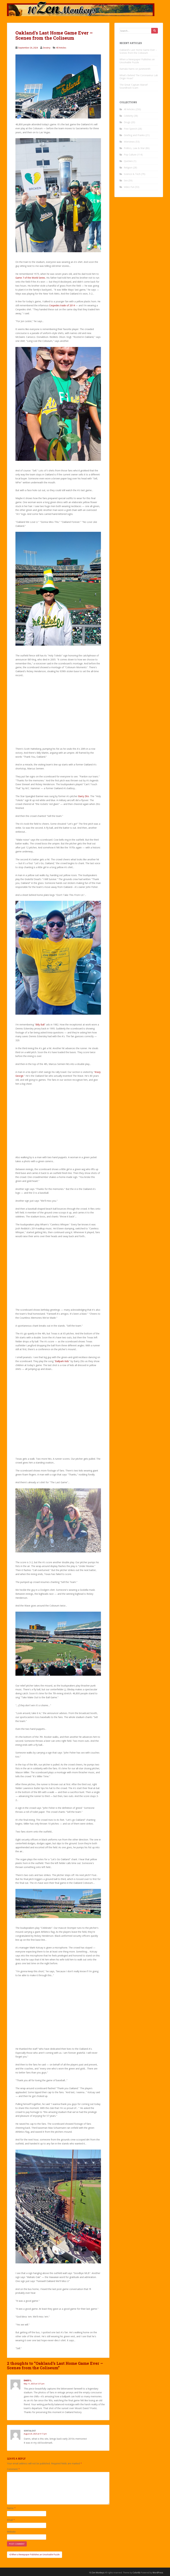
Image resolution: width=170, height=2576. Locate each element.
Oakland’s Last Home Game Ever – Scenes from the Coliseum (138, 51)
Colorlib (136, 2572)
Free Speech (130, 128)
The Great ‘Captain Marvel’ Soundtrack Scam (134, 86)
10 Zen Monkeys (96, 2572)
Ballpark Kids (62, 1361)
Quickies (128, 161)
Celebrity (128, 115)
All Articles (61, 47)
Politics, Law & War (134, 148)
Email (11, 2519)
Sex (126, 180)
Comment (13, 2469)
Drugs (127, 122)
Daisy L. (28, 2380)
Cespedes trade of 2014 (62, 305)
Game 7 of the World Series (30, 277)
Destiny (46, 47)
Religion (128, 167)
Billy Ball (40, 1024)
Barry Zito (83, 796)
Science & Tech (132, 174)
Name (11, 2508)
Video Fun (129, 186)
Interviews (129, 141)
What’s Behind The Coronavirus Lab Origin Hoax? (139, 77)
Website (11, 2531)
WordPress (158, 2572)
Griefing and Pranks (134, 135)
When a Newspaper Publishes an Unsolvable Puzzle (137, 61)
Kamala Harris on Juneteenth (135, 68)
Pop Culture (130, 154)
